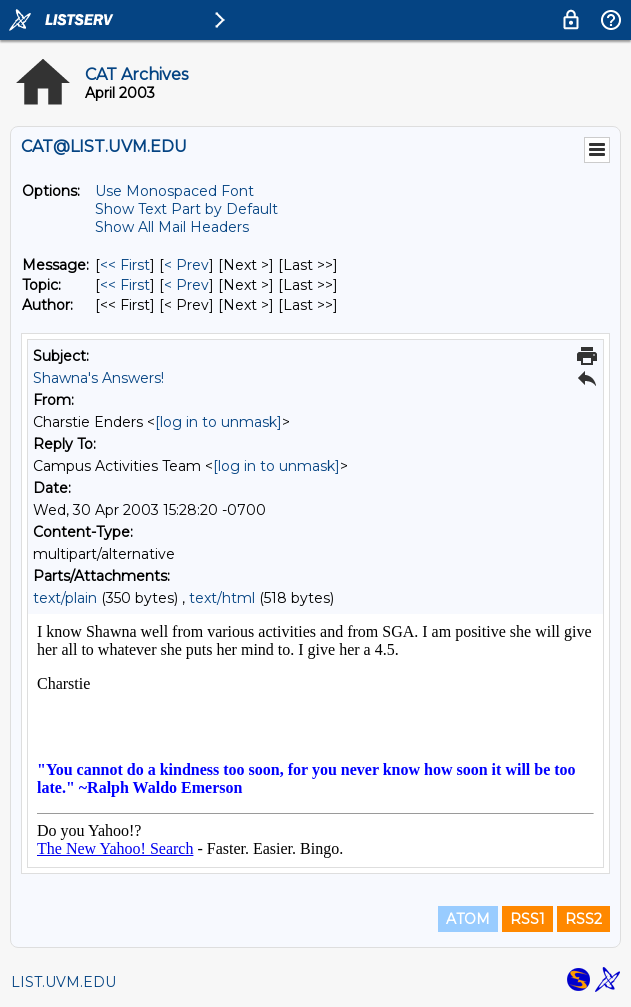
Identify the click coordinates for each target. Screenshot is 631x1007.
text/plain (65, 598)
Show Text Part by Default (186, 209)
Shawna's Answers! (98, 378)
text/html (222, 598)
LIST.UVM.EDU (63, 982)
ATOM (468, 919)
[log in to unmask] (218, 422)
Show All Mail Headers (172, 227)
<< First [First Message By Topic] (125, 285)
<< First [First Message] (125, 265)
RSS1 (527, 919)
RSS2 (583, 919)
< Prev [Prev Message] (186, 265)
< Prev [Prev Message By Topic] (186, 285)
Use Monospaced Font (174, 191)
